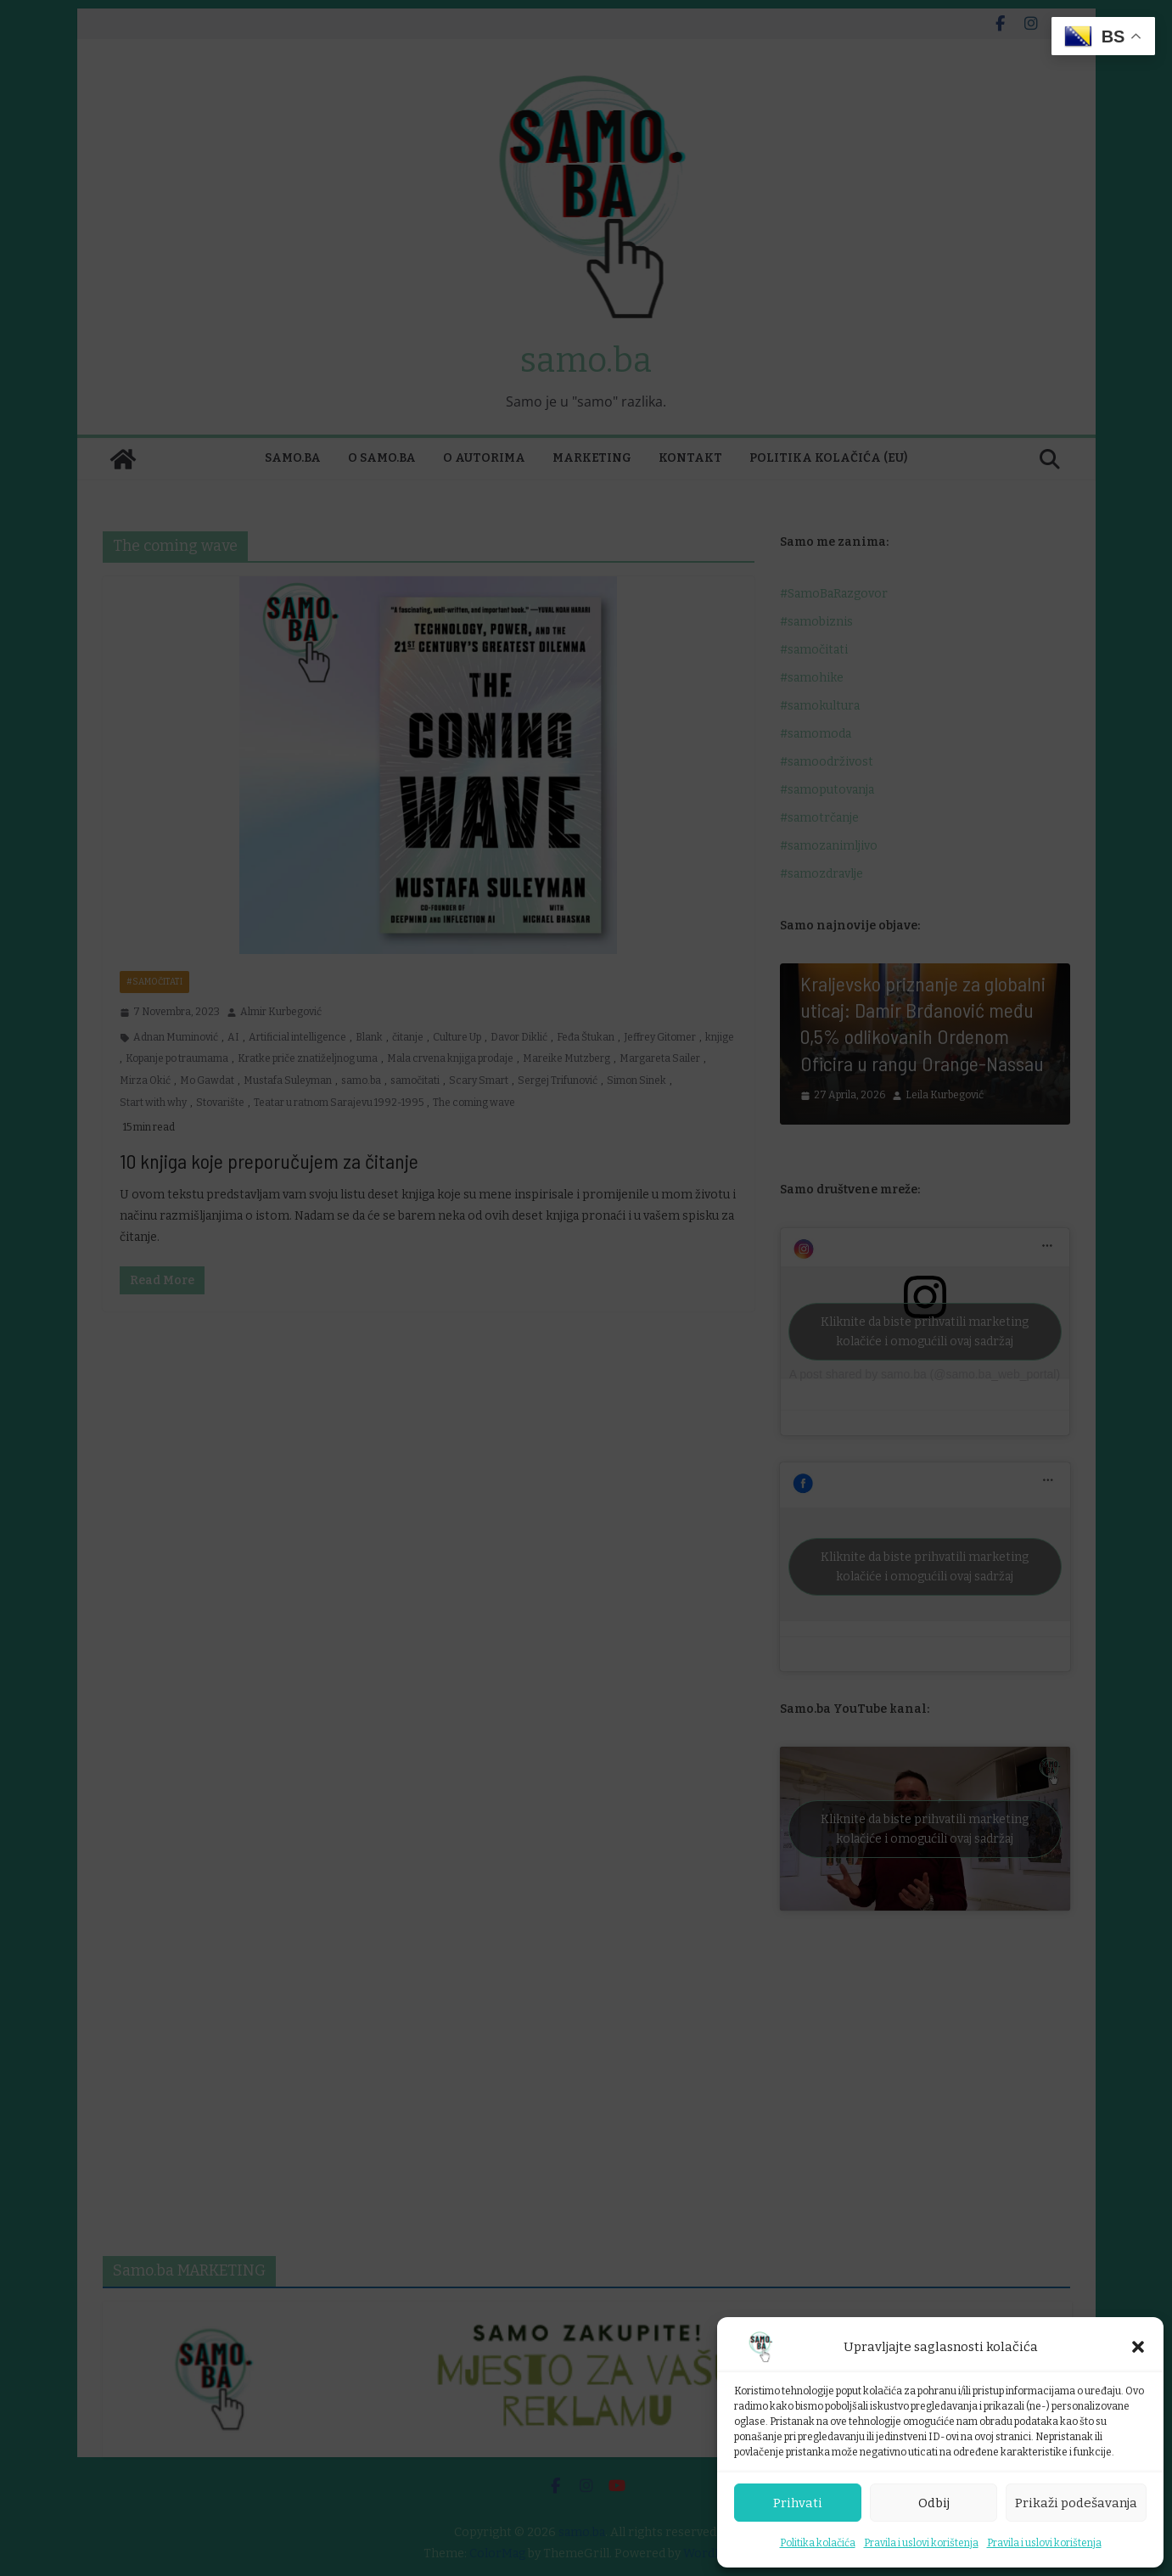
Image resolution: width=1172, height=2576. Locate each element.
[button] (1138, 2346)
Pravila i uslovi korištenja (921, 2543)
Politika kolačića (817, 2543)
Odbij (934, 2503)
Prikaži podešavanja (1076, 2503)
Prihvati (797, 2503)
